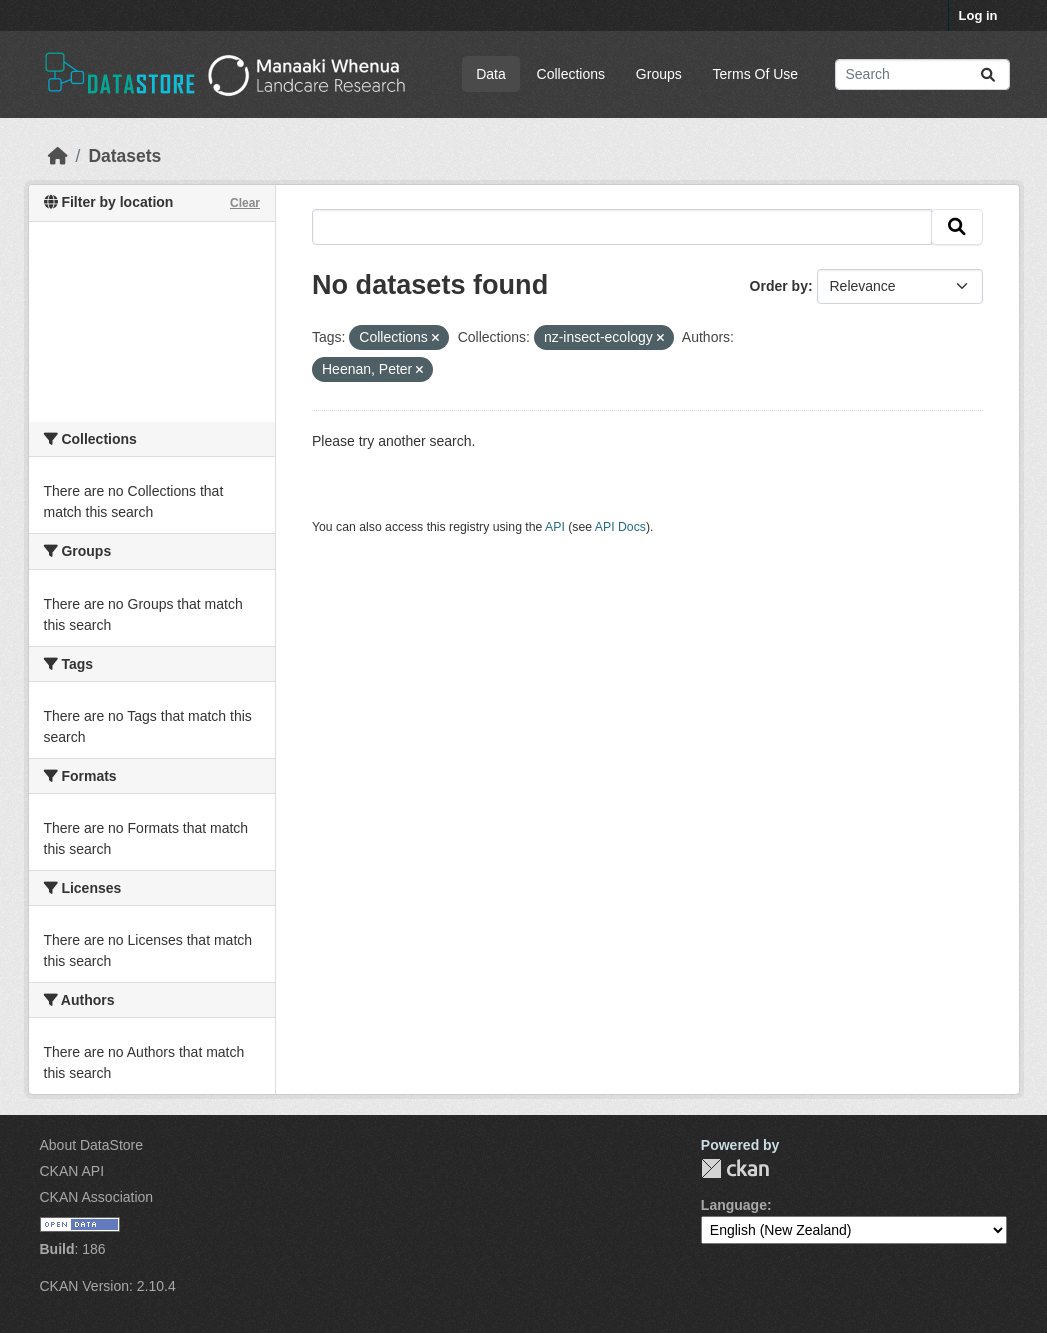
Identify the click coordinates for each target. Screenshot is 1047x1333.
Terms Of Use (756, 74)
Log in (978, 15)
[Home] (58, 156)
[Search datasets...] (922, 74)
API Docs (620, 527)
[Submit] (988, 74)
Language (734, 1205)
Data (491, 74)
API (555, 527)
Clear (245, 203)
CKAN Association (97, 1197)
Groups (659, 74)
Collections (571, 74)
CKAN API (72, 1171)
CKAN (735, 1168)
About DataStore (92, 1145)
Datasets (124, 156)
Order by (779, 286)
